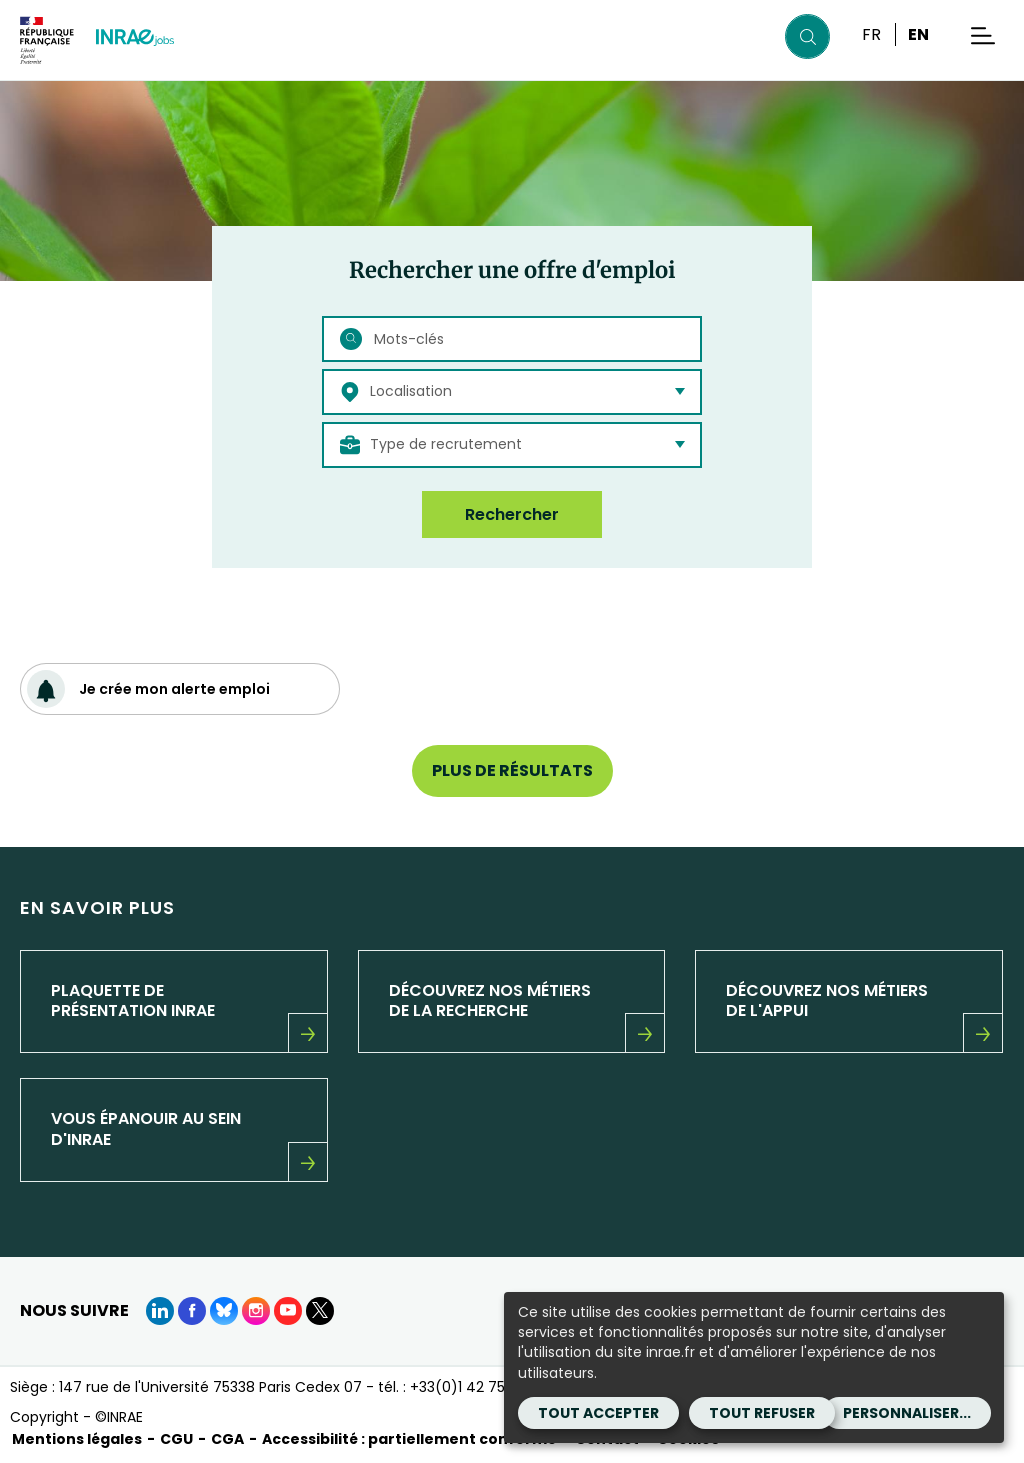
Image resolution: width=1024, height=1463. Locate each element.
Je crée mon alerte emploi (148, 689)
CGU (176, 1439)
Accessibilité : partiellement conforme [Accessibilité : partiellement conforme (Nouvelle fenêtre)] (409, 1439)
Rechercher (512, 514)
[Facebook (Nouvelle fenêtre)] (192, 1311)
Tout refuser (762, 1413)
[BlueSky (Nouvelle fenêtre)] (224, 1311)
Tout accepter (598, 1413)
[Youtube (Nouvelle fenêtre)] (288, 1311)
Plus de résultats (512, 770)
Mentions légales (77, 1439)
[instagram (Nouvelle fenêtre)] (256, 1311)
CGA (227, 1439)
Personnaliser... (907, 1413)
